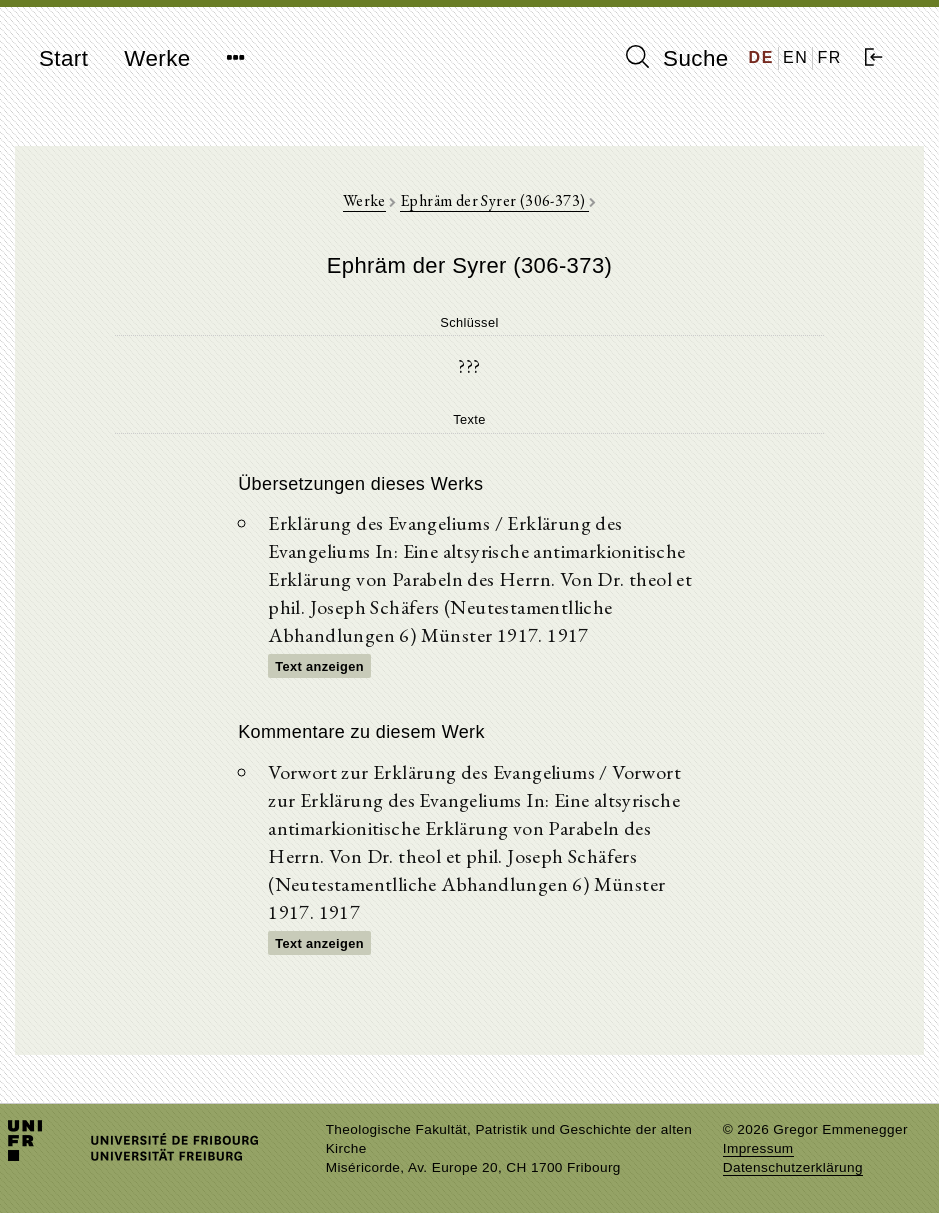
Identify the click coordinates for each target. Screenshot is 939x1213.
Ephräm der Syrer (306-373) (494, 200)
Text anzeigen (319, 666)
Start (63, 58)
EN (795, 57)
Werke (157, 58)
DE (761, 57)
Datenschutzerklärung (793, 1167)
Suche (677, 58)
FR (829, 57)
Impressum (758, 1148)
